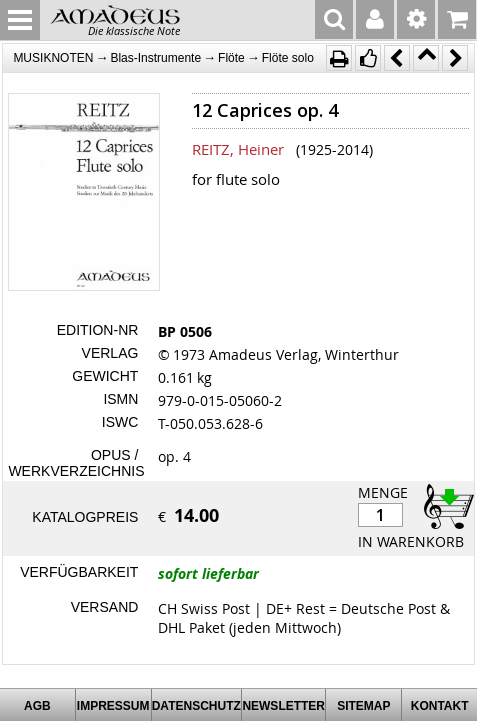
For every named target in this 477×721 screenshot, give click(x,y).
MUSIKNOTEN (53, 58)
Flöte (231, 58)
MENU (20, 20)
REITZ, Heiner (238, 149)
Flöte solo (288, 58)
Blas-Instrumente (155, 58)
